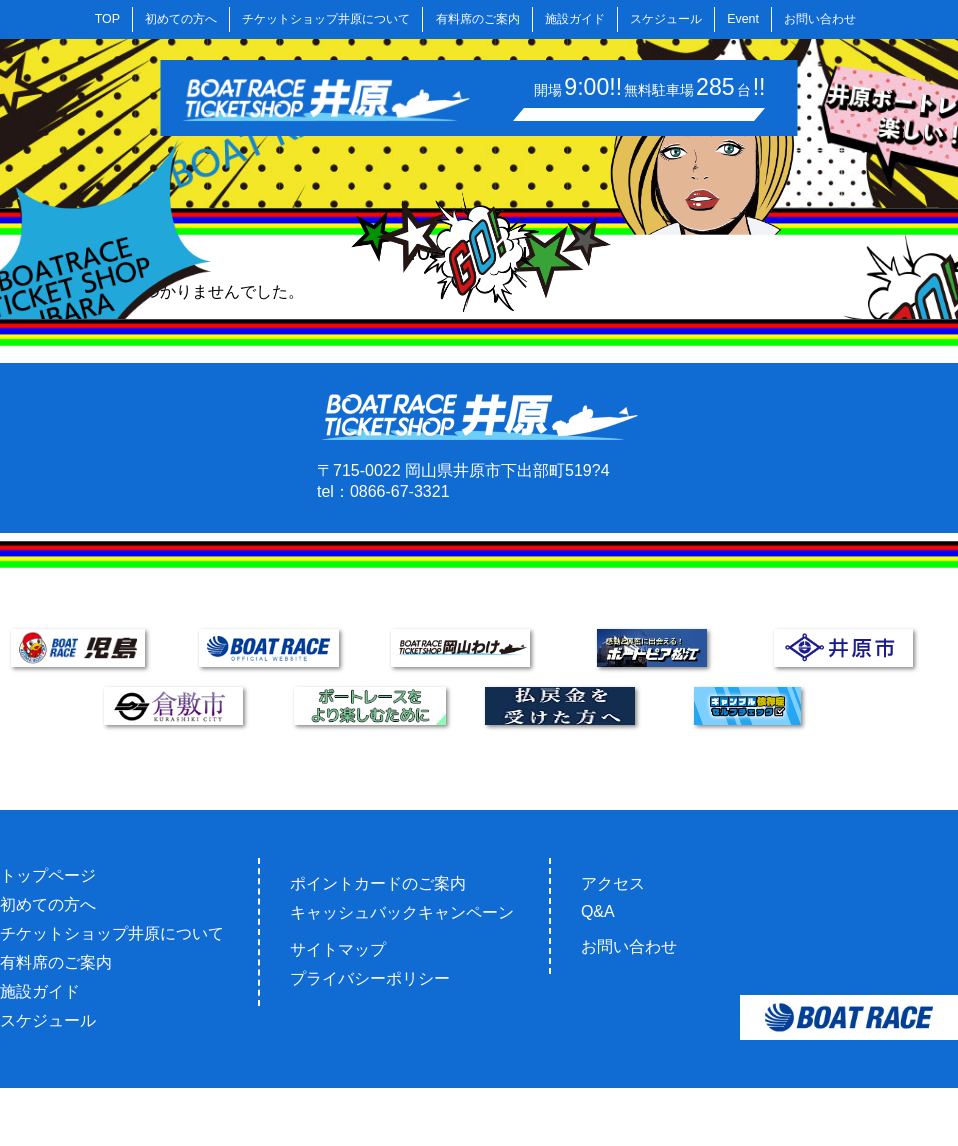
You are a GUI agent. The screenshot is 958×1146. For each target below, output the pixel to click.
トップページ (48, 875)
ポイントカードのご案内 (378, 883)
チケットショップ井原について (326, 19)
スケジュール (666, 19)
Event (743, 19)
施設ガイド (575, 19)
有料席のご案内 (478, 19)
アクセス (613, 883)
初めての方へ (181, 19)
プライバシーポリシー (370, 978)
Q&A (598, 911)
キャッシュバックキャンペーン (402, 912)
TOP (107, 19)
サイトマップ (338, 949)
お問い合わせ (820, 19)
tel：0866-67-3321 (383, 491)
